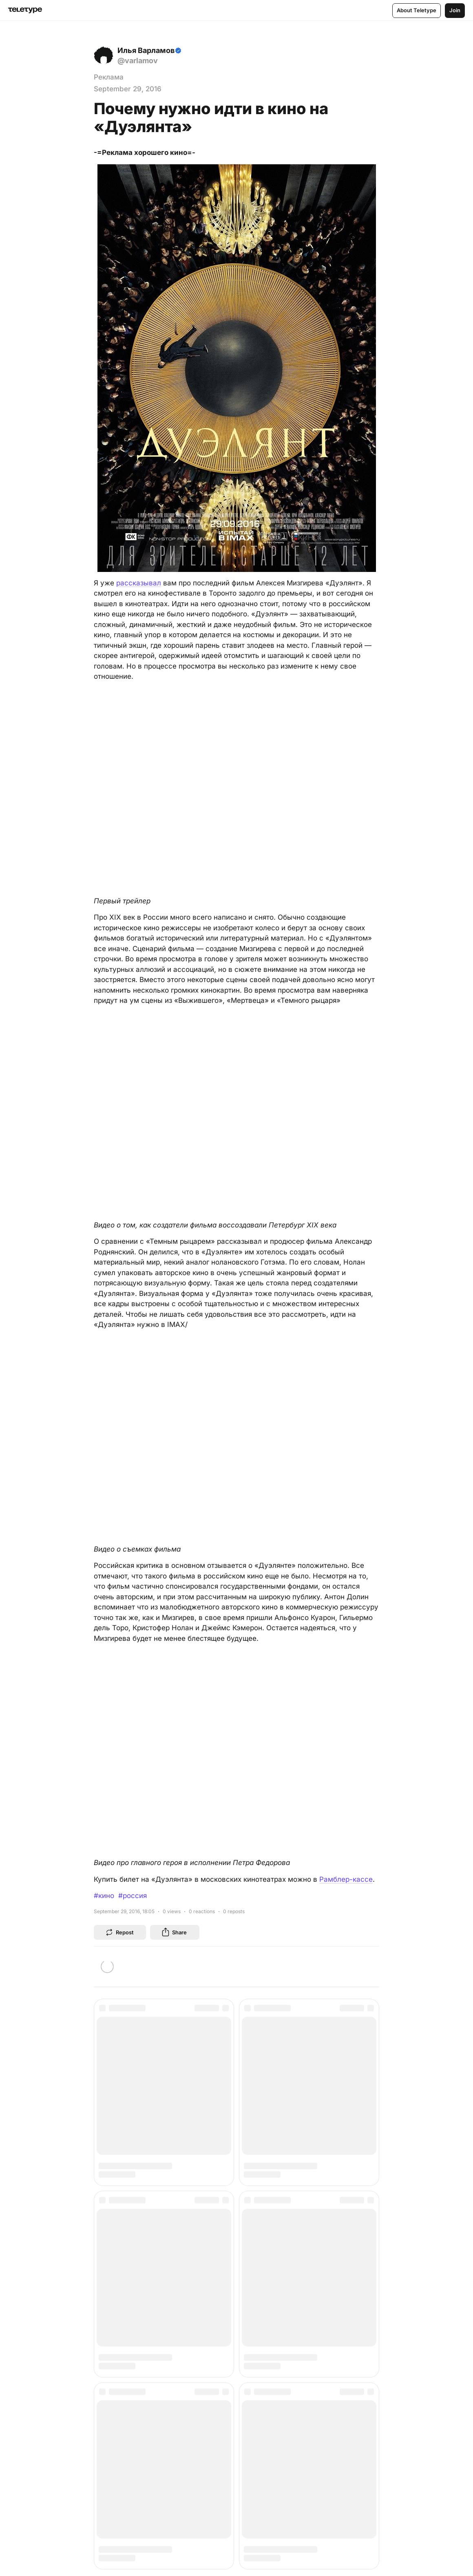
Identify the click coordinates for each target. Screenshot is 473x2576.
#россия (132, 1896)
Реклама (109, 77)
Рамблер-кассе (346, 1879)
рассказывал (138, 583)
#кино (104, 1896)
